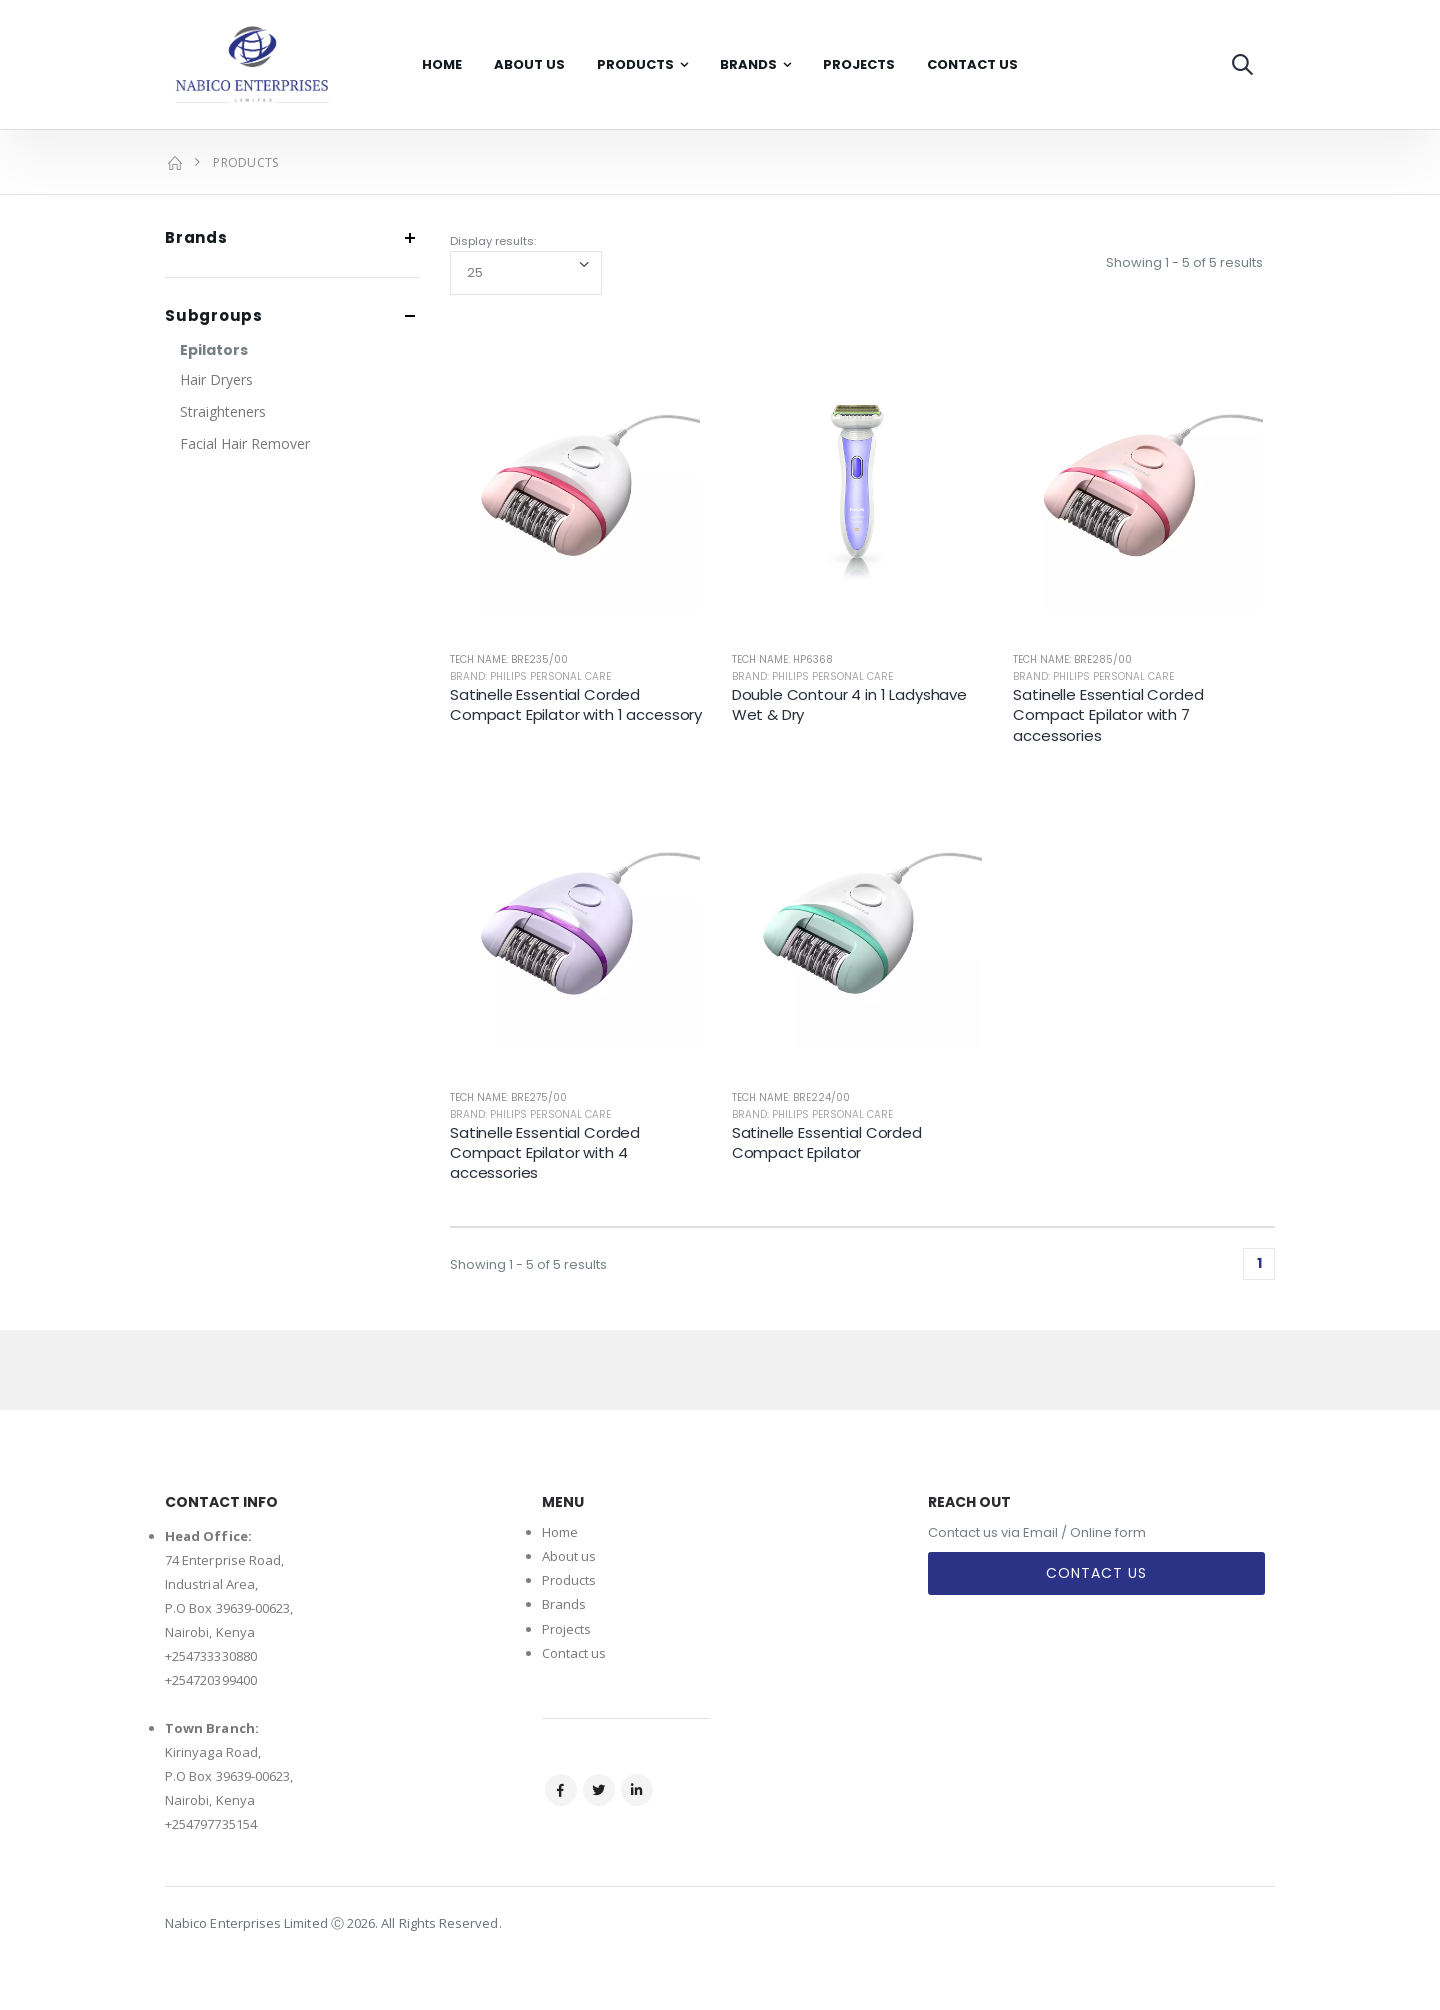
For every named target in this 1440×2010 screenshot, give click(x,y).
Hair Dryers (216, 379)
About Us (529, 64)
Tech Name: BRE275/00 (508, 1097)
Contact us (574, 1653)
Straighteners (223, 411)
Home (442, 64)
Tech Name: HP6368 (782, 659)
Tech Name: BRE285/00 (1072, 659)
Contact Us (972, 64)
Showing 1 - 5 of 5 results (1184, 262)
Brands (748, 64)
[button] (1242, 64)
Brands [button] (196, 238)
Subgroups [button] (214, 316)
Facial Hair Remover (245, 443)
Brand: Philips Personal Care (530, 676)
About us (569, 1556)
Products (635, 64)
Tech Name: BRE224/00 (791, 1097)
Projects (859, 64)
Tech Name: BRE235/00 (509, 659)
